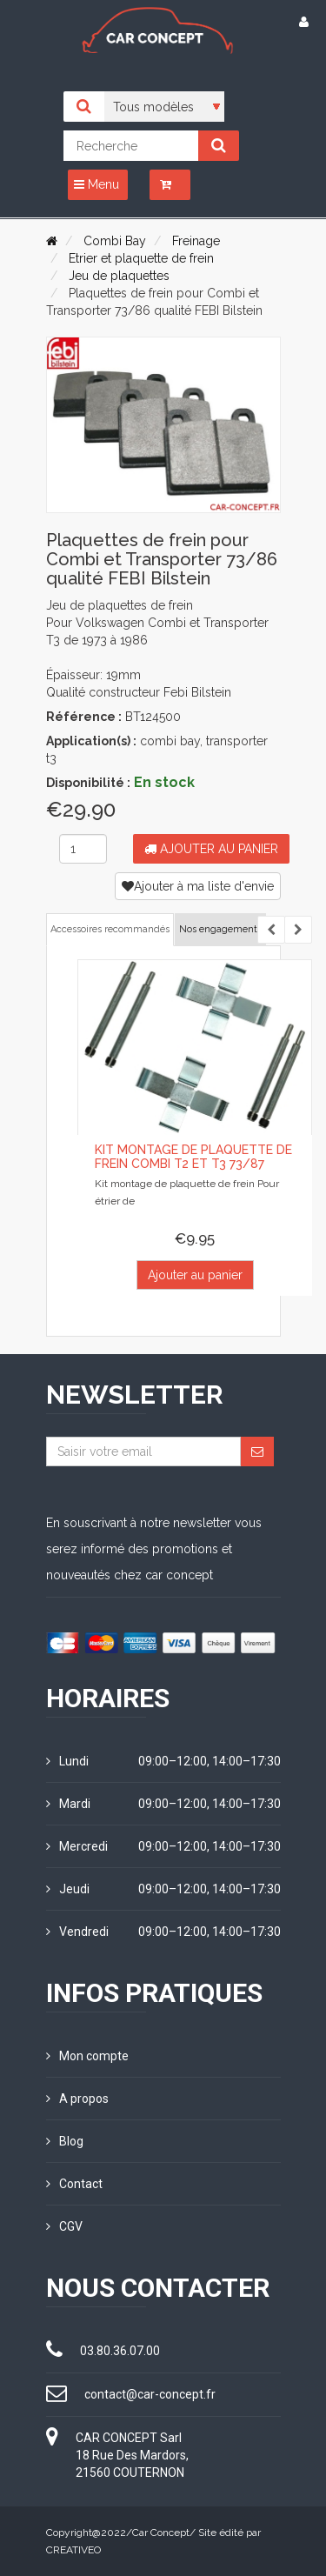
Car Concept (161, 2532)
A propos (77, 2099)
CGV (64, 2226)
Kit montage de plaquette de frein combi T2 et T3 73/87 (193, 1156)
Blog (64, 2141)
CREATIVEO (73, 2550)
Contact (74, 2184)
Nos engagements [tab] (220, 929)
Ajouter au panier (211, 849)
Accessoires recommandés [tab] (110, 929)
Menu (96, 184)
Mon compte (87, 2056)
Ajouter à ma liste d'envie (198, 886)
